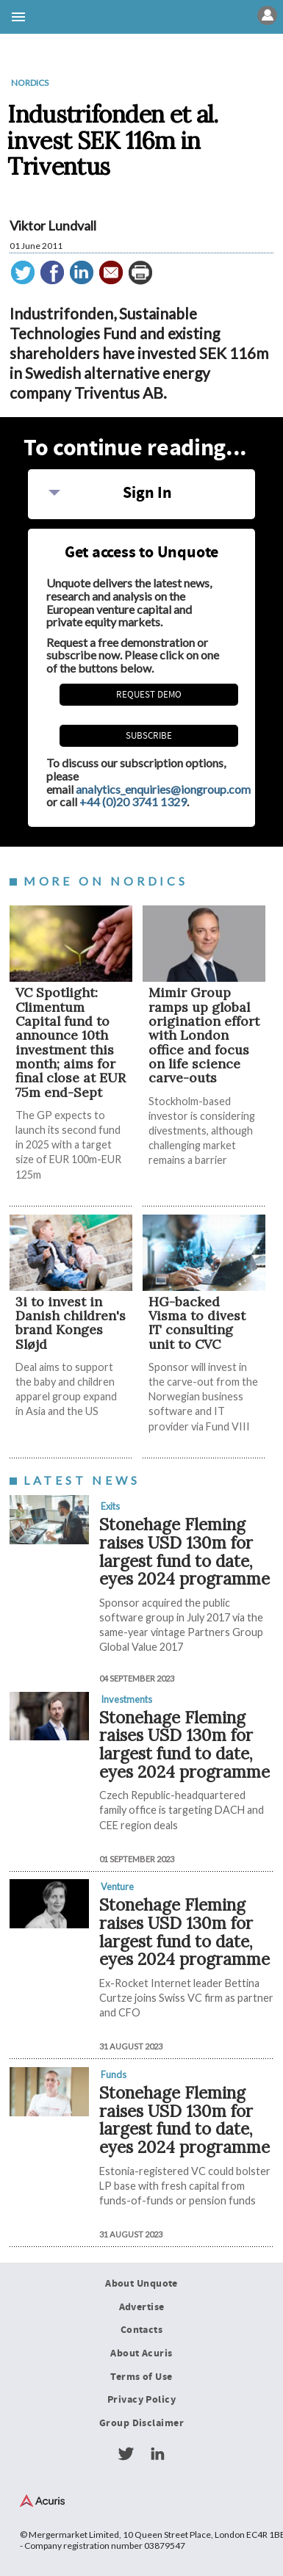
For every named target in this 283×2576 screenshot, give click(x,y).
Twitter (126, 2454)
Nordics (30, 82)
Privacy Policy (141, 2399)
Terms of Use (141, 2377)
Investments (126, 1699)
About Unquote (141, 2283)
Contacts (141, 2330)
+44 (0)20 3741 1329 (133, 801)
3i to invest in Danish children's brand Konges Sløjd (70, 1323)
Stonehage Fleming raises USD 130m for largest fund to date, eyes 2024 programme (184, 1551)
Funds (113, 2074)
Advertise (142, 2307)
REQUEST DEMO (149, 695)
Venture (117, 1886)
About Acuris (141, 2353)
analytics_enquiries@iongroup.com (163, 789)
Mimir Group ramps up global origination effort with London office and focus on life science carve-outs (203, 1035)
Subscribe (149, 736)
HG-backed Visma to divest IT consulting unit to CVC (197, 1323)
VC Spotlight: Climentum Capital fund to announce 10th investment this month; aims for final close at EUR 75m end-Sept (70, 1042)
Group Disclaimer (141, 2423)
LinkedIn (157, 2454)
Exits (110, 1506)
